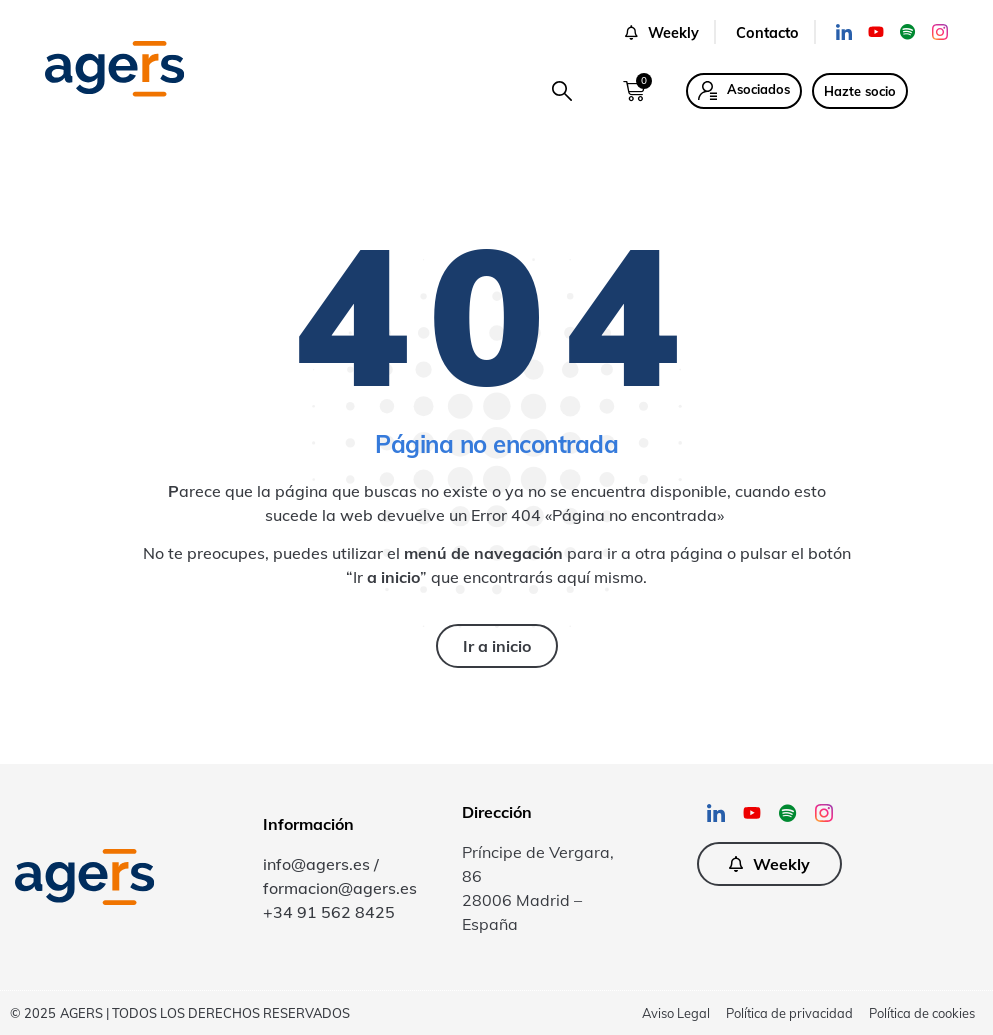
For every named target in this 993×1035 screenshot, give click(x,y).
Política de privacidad (789, 1013)
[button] (562, 91)
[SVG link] (115, 69)
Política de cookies (922, 1013)
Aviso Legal (676, 1013)
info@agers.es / (321, 864)
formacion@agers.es (340, 888)
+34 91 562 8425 (329, 912)
